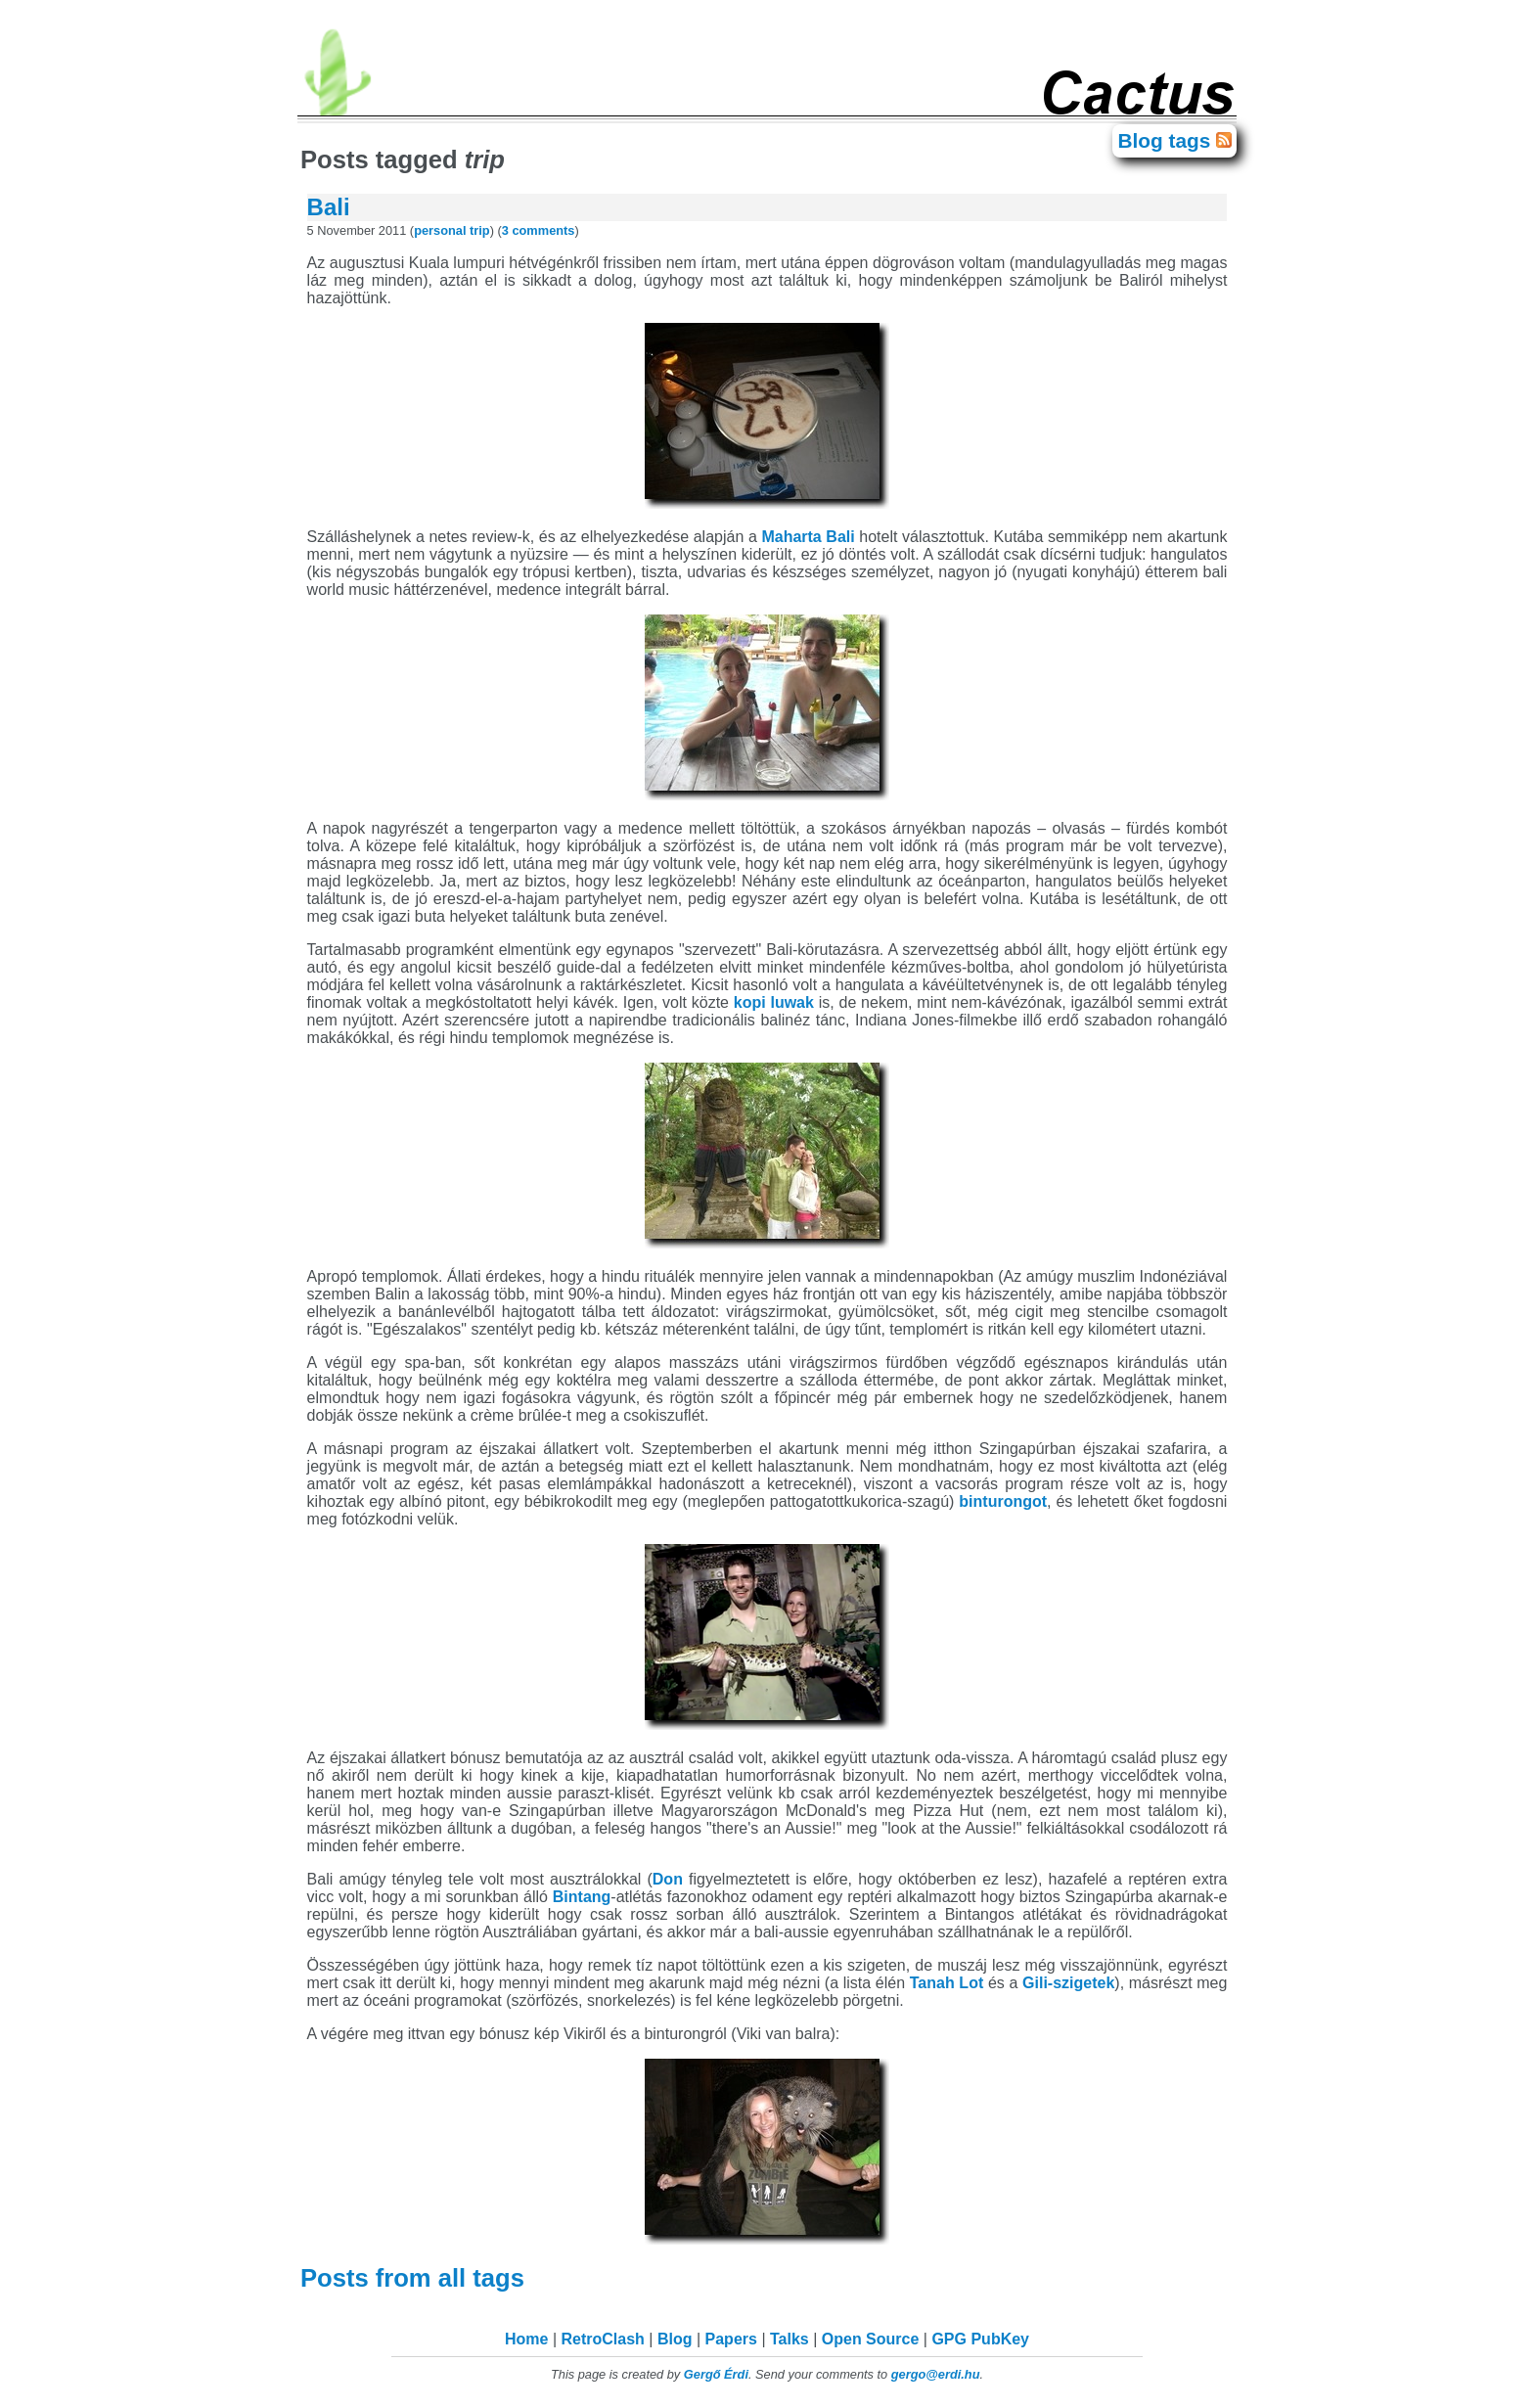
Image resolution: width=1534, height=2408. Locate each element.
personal (440, 230)
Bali (328, 207)
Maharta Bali (807, 536)
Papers (731, 2339)
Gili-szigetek (1068, 1983)
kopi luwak (774, 1002)
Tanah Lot (946, 1983)
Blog (675, 2339)
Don (668, 1879)
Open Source (871, 2339)
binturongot (1003, 1501)
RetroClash (603, 2339)
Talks (789, 2339)
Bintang (582, 1896)
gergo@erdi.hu (935, 2374)
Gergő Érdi (716, 2374)
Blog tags (1166, 140)
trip (480, 230)
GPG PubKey (980, 2339)
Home (526, 2339)
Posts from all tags (415, 2278)
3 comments (538, 230)
